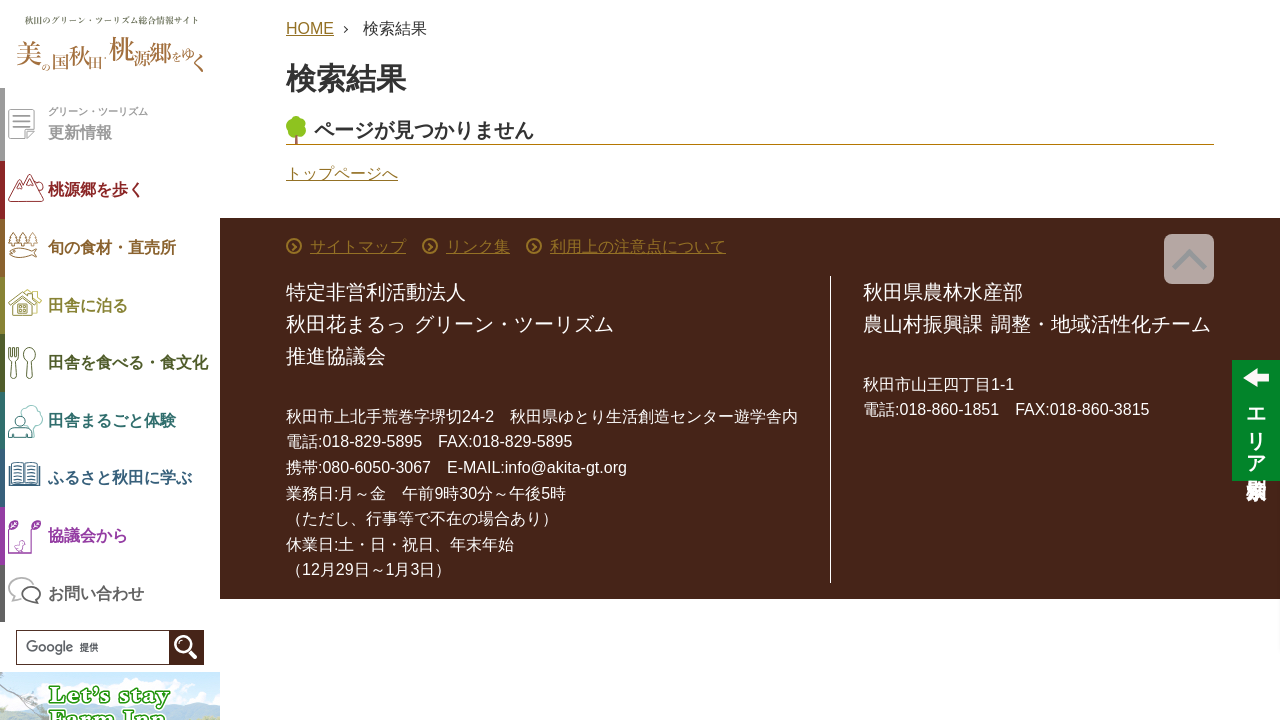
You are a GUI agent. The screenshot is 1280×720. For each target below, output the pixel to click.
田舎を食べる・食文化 (128, 362)
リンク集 (478, 246)
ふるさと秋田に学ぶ (120, 477)
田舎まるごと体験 (112, 420)
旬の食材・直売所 (112, 247)
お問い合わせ (96, 593)
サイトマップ (358, 246)
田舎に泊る (88, 305)
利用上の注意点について (638, 246)
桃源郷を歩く (96, 189)
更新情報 (134, 122)
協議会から (88, 535)
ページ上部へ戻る (1189, 259)
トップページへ (342, 173)
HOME (310, 28)
